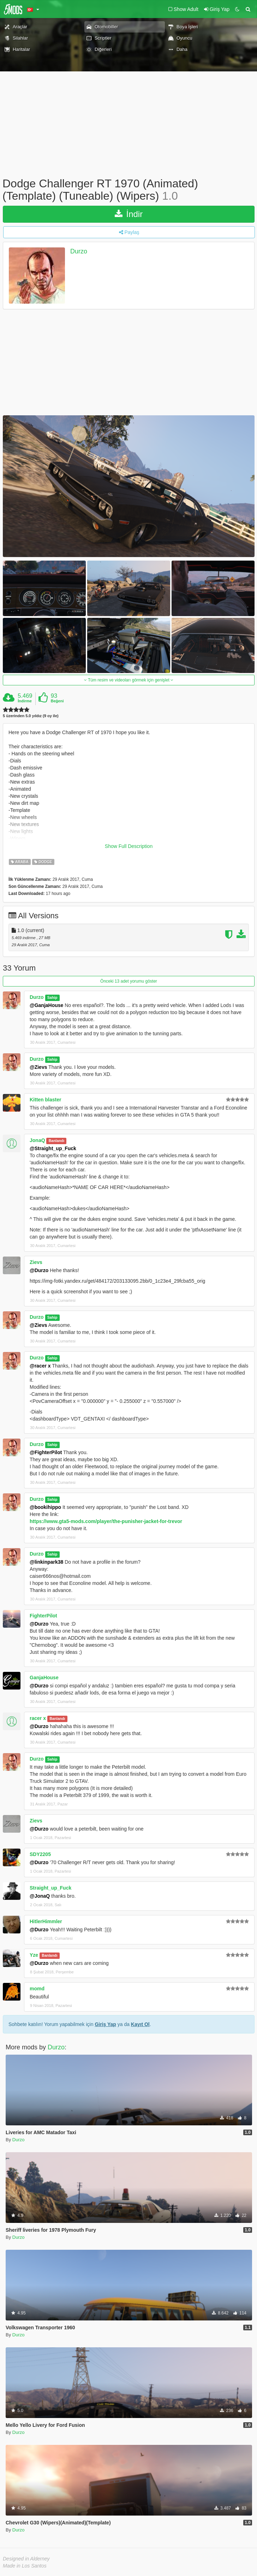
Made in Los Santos (25, 2566)
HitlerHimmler (46, 1921)
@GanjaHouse (46, 1005)
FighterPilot (43, 1615)
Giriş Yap (105, 2024)
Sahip (52, 997)
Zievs (36, 1262)
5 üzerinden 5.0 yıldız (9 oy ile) (31, 716)
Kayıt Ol (140, 2024)
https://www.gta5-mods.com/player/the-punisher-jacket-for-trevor (106, 1521)
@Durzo (39, 1270)
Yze (34, 1955)
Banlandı (56, 1140)
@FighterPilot (46, 1452)
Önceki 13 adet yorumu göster (128, 981)
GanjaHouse (44, 1677)
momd (37, 1988)
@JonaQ (40, 1896)
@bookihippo (45, 1507)
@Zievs (38, 1067)
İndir (129, 214)
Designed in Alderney (26, 2559)
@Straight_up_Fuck (53, 1148)
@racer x (40, 1366)
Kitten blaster (45, 1099)
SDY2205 (40, 1854)
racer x (38, 1718)
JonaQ (37, 1140)
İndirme (25, 701)
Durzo (78, 251)
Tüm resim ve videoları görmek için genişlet (128, 680)
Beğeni (57, 701)
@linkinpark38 (46, 1562)
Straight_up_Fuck (50, 1888)
